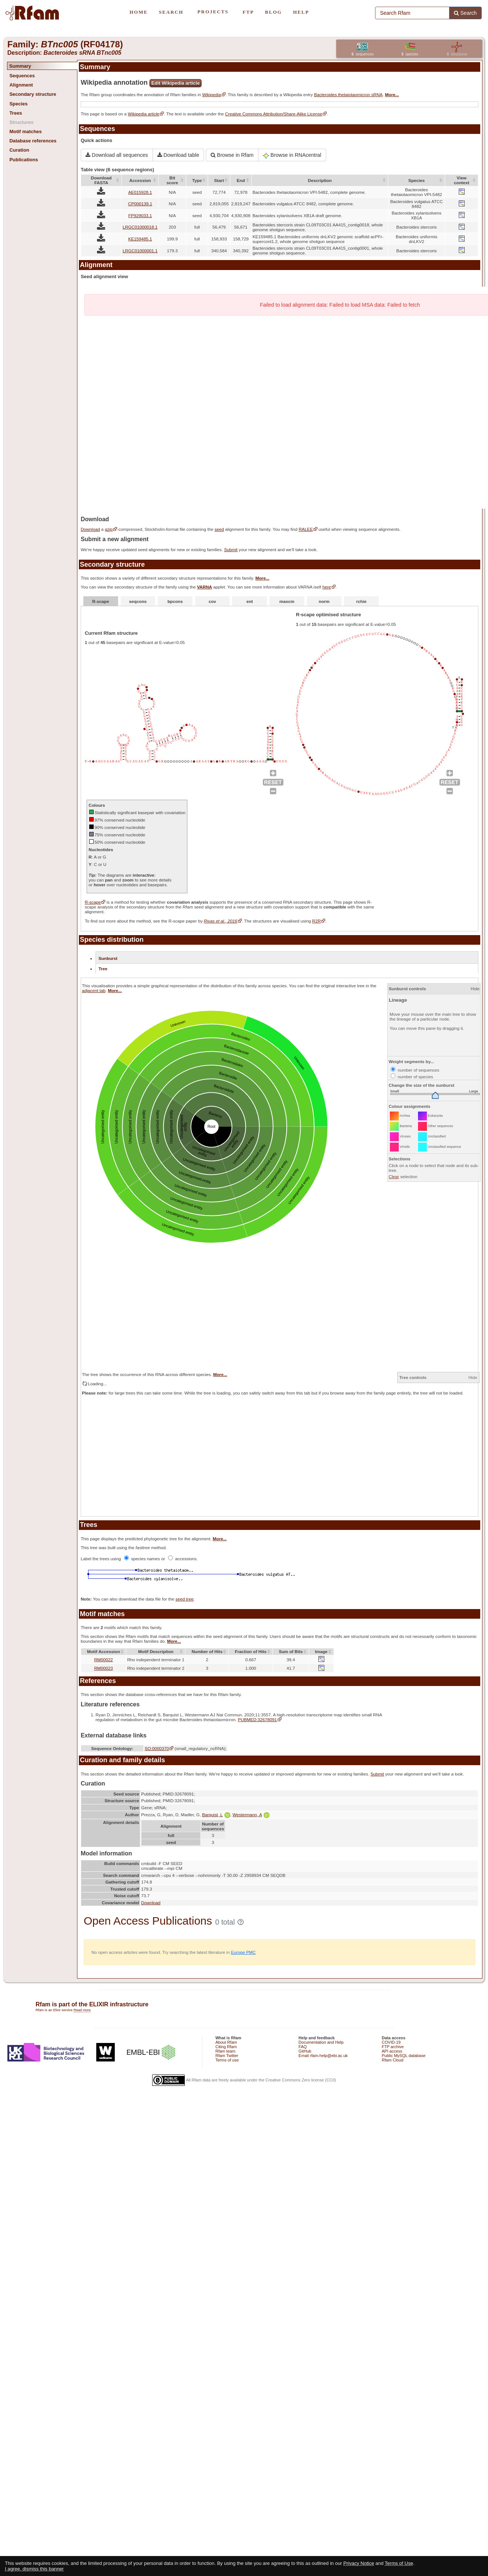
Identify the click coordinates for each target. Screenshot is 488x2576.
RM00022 (103, 1659)
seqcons (138, 601)
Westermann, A (251, 1814)
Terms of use (227, 2060)
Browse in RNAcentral (292, 155)
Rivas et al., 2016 (220, 920)
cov (212, 601)
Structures (21, 122)
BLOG (273, 12)
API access (392, 2051)
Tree (102, 968)
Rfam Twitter (226, 2055)
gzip (109, 529)
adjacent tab (94, 990)
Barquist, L (216, 1814)
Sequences (22, 75)
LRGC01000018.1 (140, 227)
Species (18, 104)
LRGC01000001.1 (140, 250)
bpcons (175, 601)
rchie (361, 601)
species (409, 54)
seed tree (185, 1598)
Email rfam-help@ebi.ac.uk (323, 2055)
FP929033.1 (140, 215)
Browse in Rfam (232, 155)
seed (219, 529)
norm (324, 601)
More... (392, 94)
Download (90, 529)
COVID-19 (391, 2042)
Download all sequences (117, 155)
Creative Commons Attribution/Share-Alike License (273, 113)
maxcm (287, 601)
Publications (23, 159)
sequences (363, 54)
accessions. (183, 1558)
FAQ (302, 2046)
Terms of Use (399, 2563)
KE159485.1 (140, 238)
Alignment (21, 85)
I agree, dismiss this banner (34, 2569)
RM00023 (103, 1668)
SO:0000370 (157, 1748)
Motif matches (25, 131)
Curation (19, 150)
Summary (20, 66)
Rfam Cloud (392, 2060)
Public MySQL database (403, 2055)
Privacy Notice (358, 2563)
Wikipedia (211, 94)
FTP (248, 12)
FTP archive (393, 2046)
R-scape (100, 601)
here (326, 586)
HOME (139, 12)
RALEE (306, 529)
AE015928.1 (140, 192)
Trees (15, 113)
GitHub (304, 2051)
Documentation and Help (321, 2042)
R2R (316, 920)
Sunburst (107, 958)
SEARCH (171, 12)
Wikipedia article (143, 113)
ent (249, 601)
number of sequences (415, 1070)
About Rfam (226, 2042)
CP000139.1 (140, 203)
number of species (412, 1076)
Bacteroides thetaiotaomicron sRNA (348, 94)
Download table (178, 155)
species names (142, 1558)
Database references (32, 141)
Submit (230, 549)
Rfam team (225, 2051)
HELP (301, 12)
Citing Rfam (226, 2046)
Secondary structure (32, 94)
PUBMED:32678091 (257, 1719)
